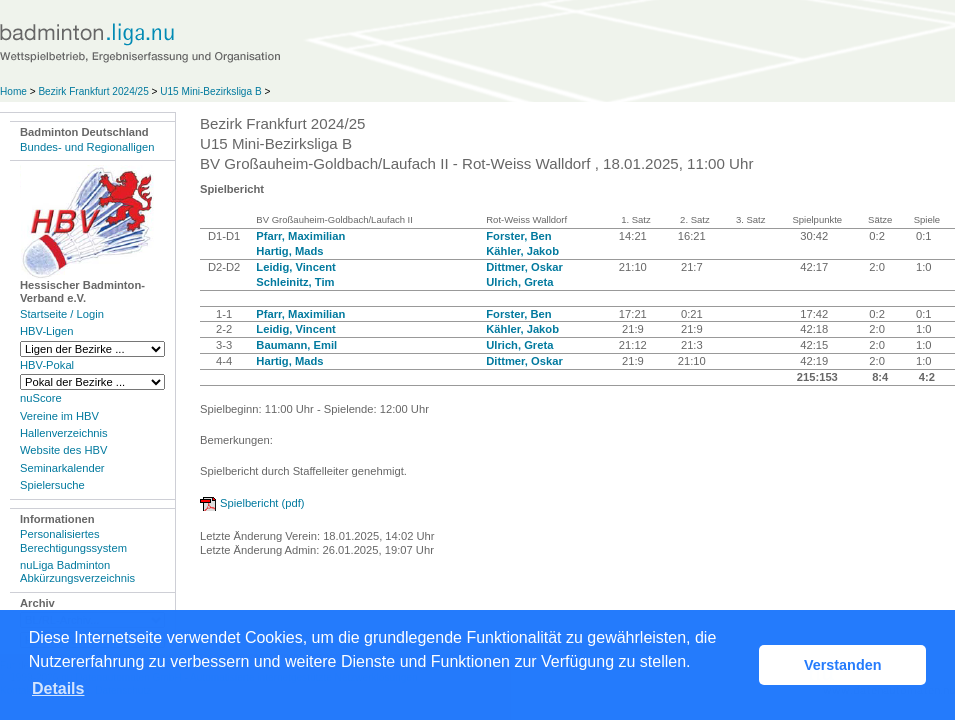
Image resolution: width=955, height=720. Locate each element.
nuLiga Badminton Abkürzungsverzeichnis (77, 571)
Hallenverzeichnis (64, 433)
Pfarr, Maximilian (300, 236)
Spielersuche (52, 485)
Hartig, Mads (289, 251)
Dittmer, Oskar (524, 267)
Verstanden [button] (843, 665)
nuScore (41, 398)
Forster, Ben (518, 236)
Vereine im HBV (59, 416)
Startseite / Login (62, 314)
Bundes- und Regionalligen (87, 147)
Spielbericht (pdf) (262, 503)
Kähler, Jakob (522, 251)
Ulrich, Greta (519, 282)
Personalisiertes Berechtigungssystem (73, 540)
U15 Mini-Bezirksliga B (212, 91)
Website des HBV (63, 450)
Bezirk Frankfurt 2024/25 (94, 91)
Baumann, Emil (296, 345)
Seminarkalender (62, 468)
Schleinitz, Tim (295, 282)
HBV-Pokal (47, 365)
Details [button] (58, 688)
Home (13, 91)
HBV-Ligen (46, 331)
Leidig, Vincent (295, 267)
